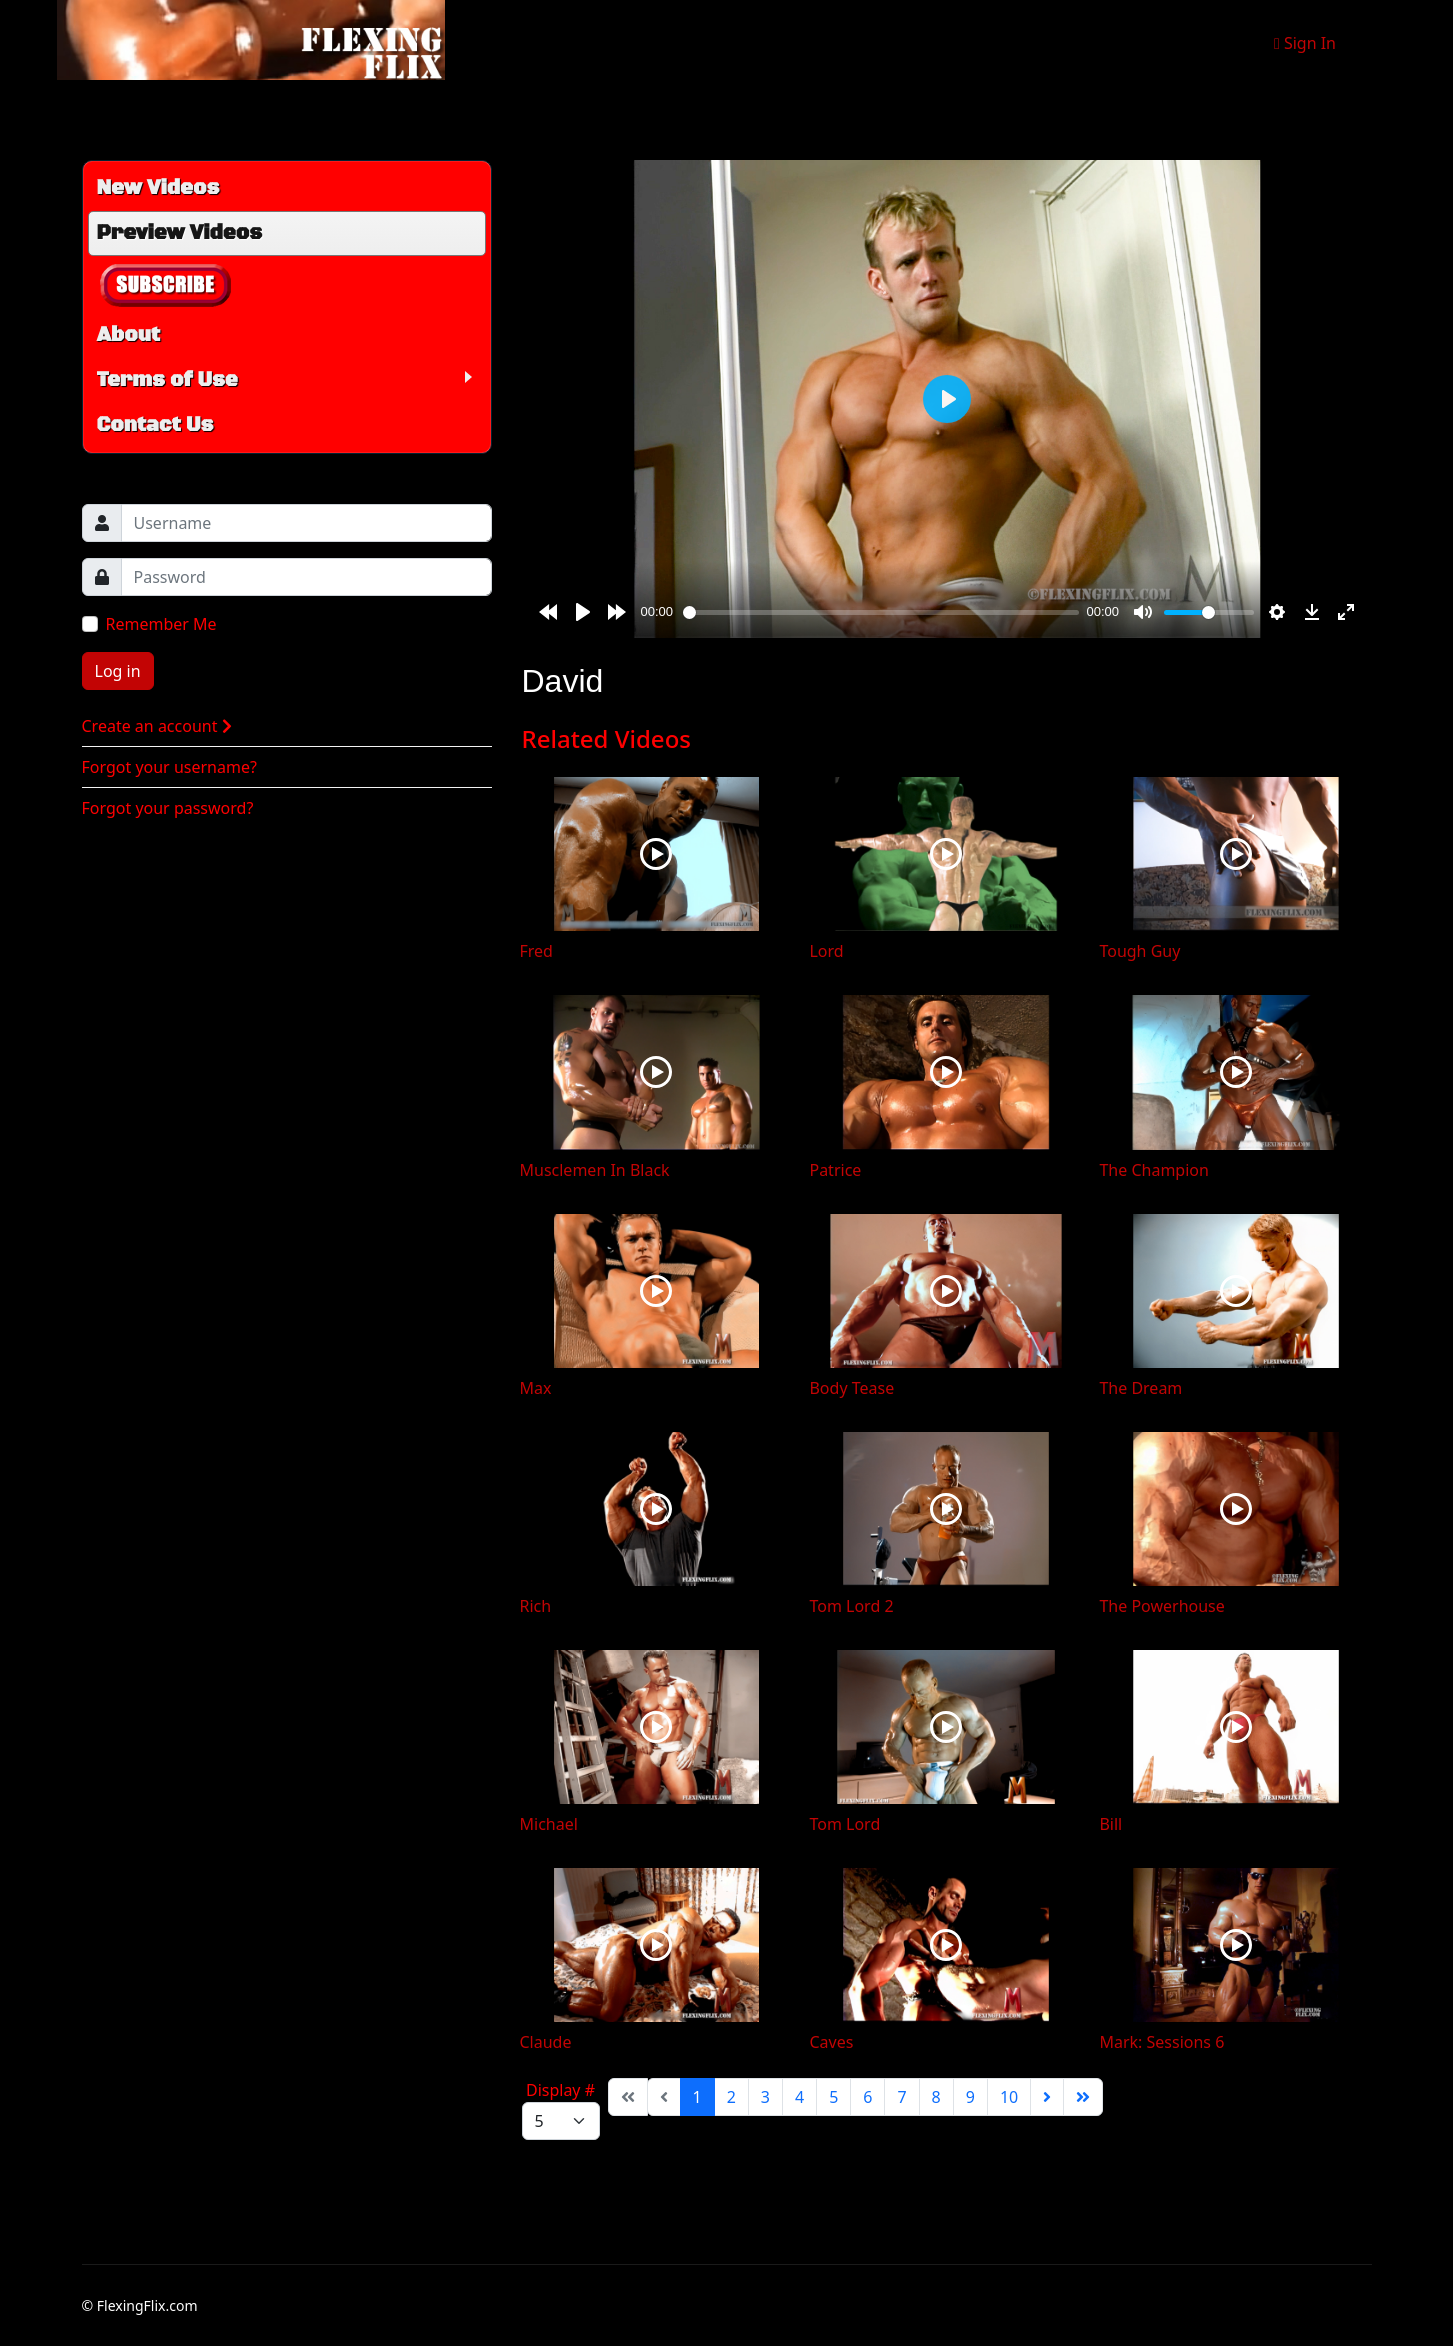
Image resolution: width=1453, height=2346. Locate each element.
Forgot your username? (169, 767)
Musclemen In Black (595, 1170)
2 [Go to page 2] (731, 2097)
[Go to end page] (1083, 2097)
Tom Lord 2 (851, 1606)
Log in (118, 671)
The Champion (1153, 1170)
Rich (536, 1606)
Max (536, 1388)
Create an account (157, 726)
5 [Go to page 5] (833, 2097)
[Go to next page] (1047, 2097)
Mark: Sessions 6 (1161, 2042)
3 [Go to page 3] (765, 2097)
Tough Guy (1139, 951)
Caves (831, 2042)
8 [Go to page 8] (936, 2097)
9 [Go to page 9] (970, 2097)
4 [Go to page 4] (799, 2097)
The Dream (1140, 1388)
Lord (826, 951)
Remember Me (161, 624)
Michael (549, 1824)
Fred (536, 951)
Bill (1110, 1824)
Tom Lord (844, 1824)
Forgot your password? (168, 808)
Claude (546, 2042)
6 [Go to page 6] (867, 2097)
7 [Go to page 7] (901, 2097)
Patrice (835, 1170)
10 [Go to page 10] (1009, 2097)
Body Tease (851, 1388)
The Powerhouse (1161, 1606)
